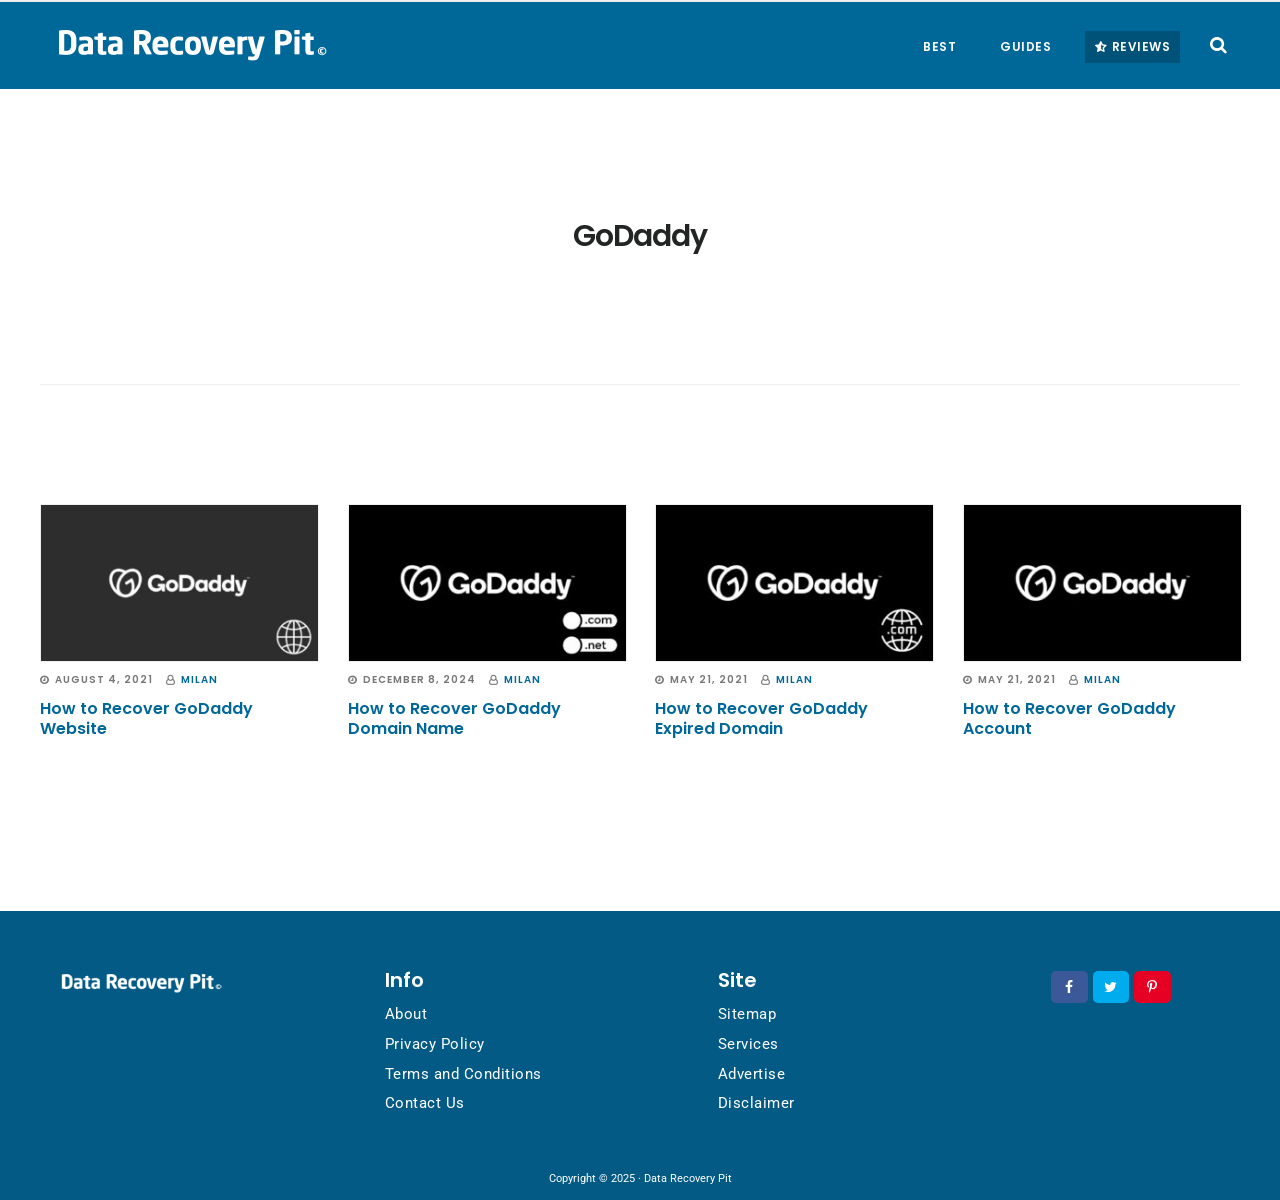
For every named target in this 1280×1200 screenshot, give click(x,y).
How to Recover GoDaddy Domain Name (454, 718)
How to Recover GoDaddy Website (146, 718)
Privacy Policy (435, 1044)
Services (748, 1044)
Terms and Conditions (463, 1074)
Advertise (752, 1074)
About (406, 1014)
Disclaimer (756, 1103)
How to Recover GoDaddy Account (1069, 718)
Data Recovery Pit (190, 44)
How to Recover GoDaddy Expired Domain (761, 718)
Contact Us (425, 1103)
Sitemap (747, 1014)
